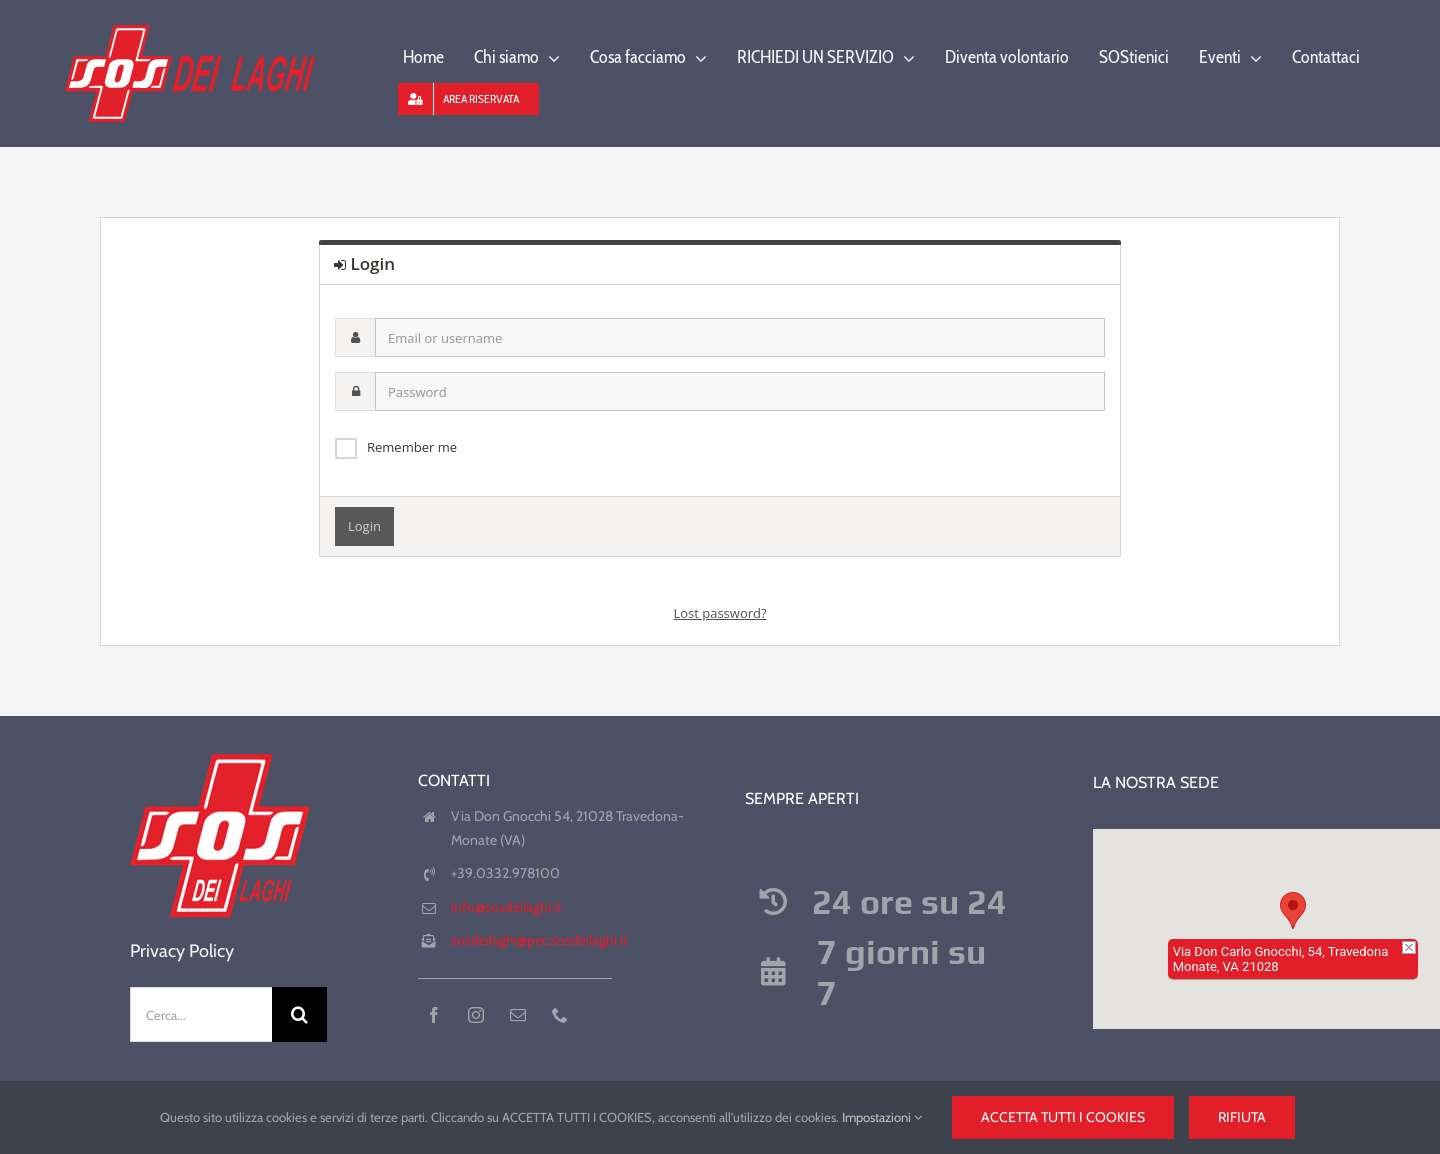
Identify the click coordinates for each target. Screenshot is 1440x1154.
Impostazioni (882, 1117)
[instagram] (476, 1015)
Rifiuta (1242, 1117)
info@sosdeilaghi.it (506, 907)
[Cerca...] (201, 1014)
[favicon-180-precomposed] (220, 753)
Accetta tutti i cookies (1063, 1117)
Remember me (412, 447)
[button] (1293, 910)
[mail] (518, 1015)
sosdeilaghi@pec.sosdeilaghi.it (539, 940)
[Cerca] (299, 1014)
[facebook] (434, 1015)
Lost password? (719, 613)
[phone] (560, 1015)
